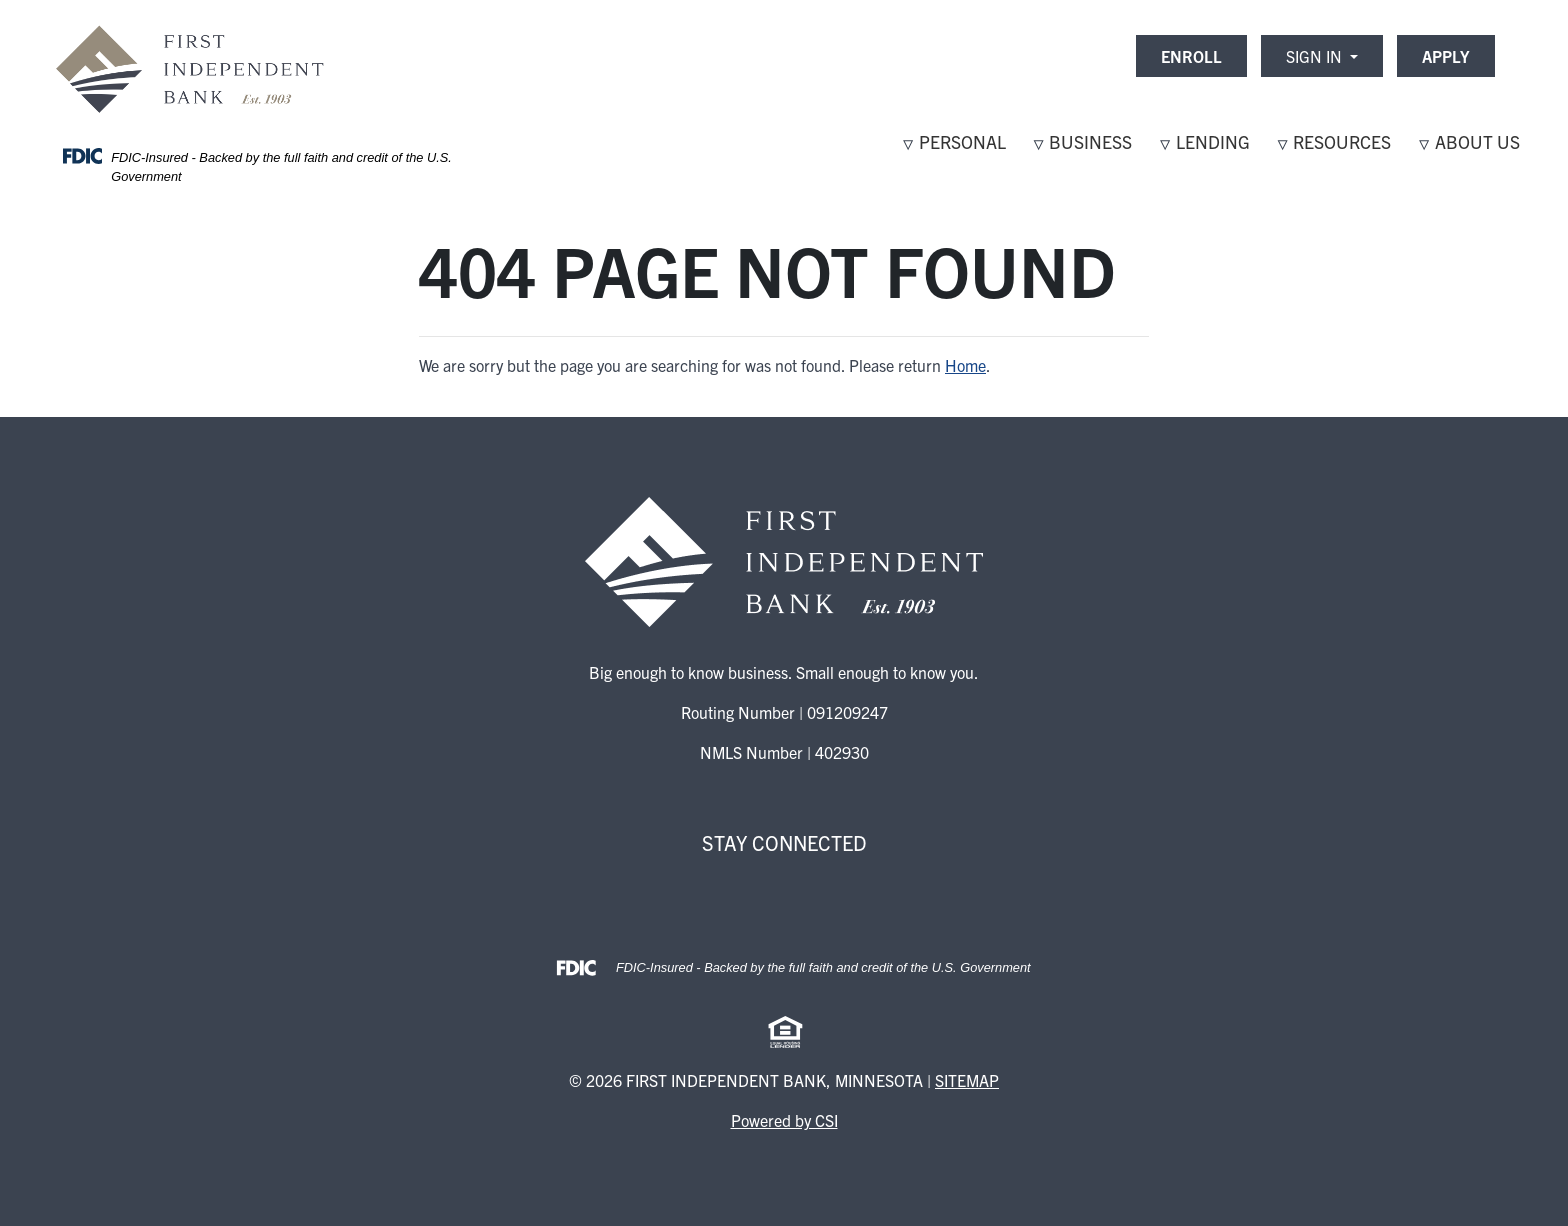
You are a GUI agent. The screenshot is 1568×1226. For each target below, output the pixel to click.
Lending (1213, 141)
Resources (1342, 141)
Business (1090, 141)
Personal (962, 141)
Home (965, 365)
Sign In (1316, 56)
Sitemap (967, 1080)
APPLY (1446, 56)
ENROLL (1191, 56)
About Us (1477, 141)
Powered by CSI (784, 1120)
